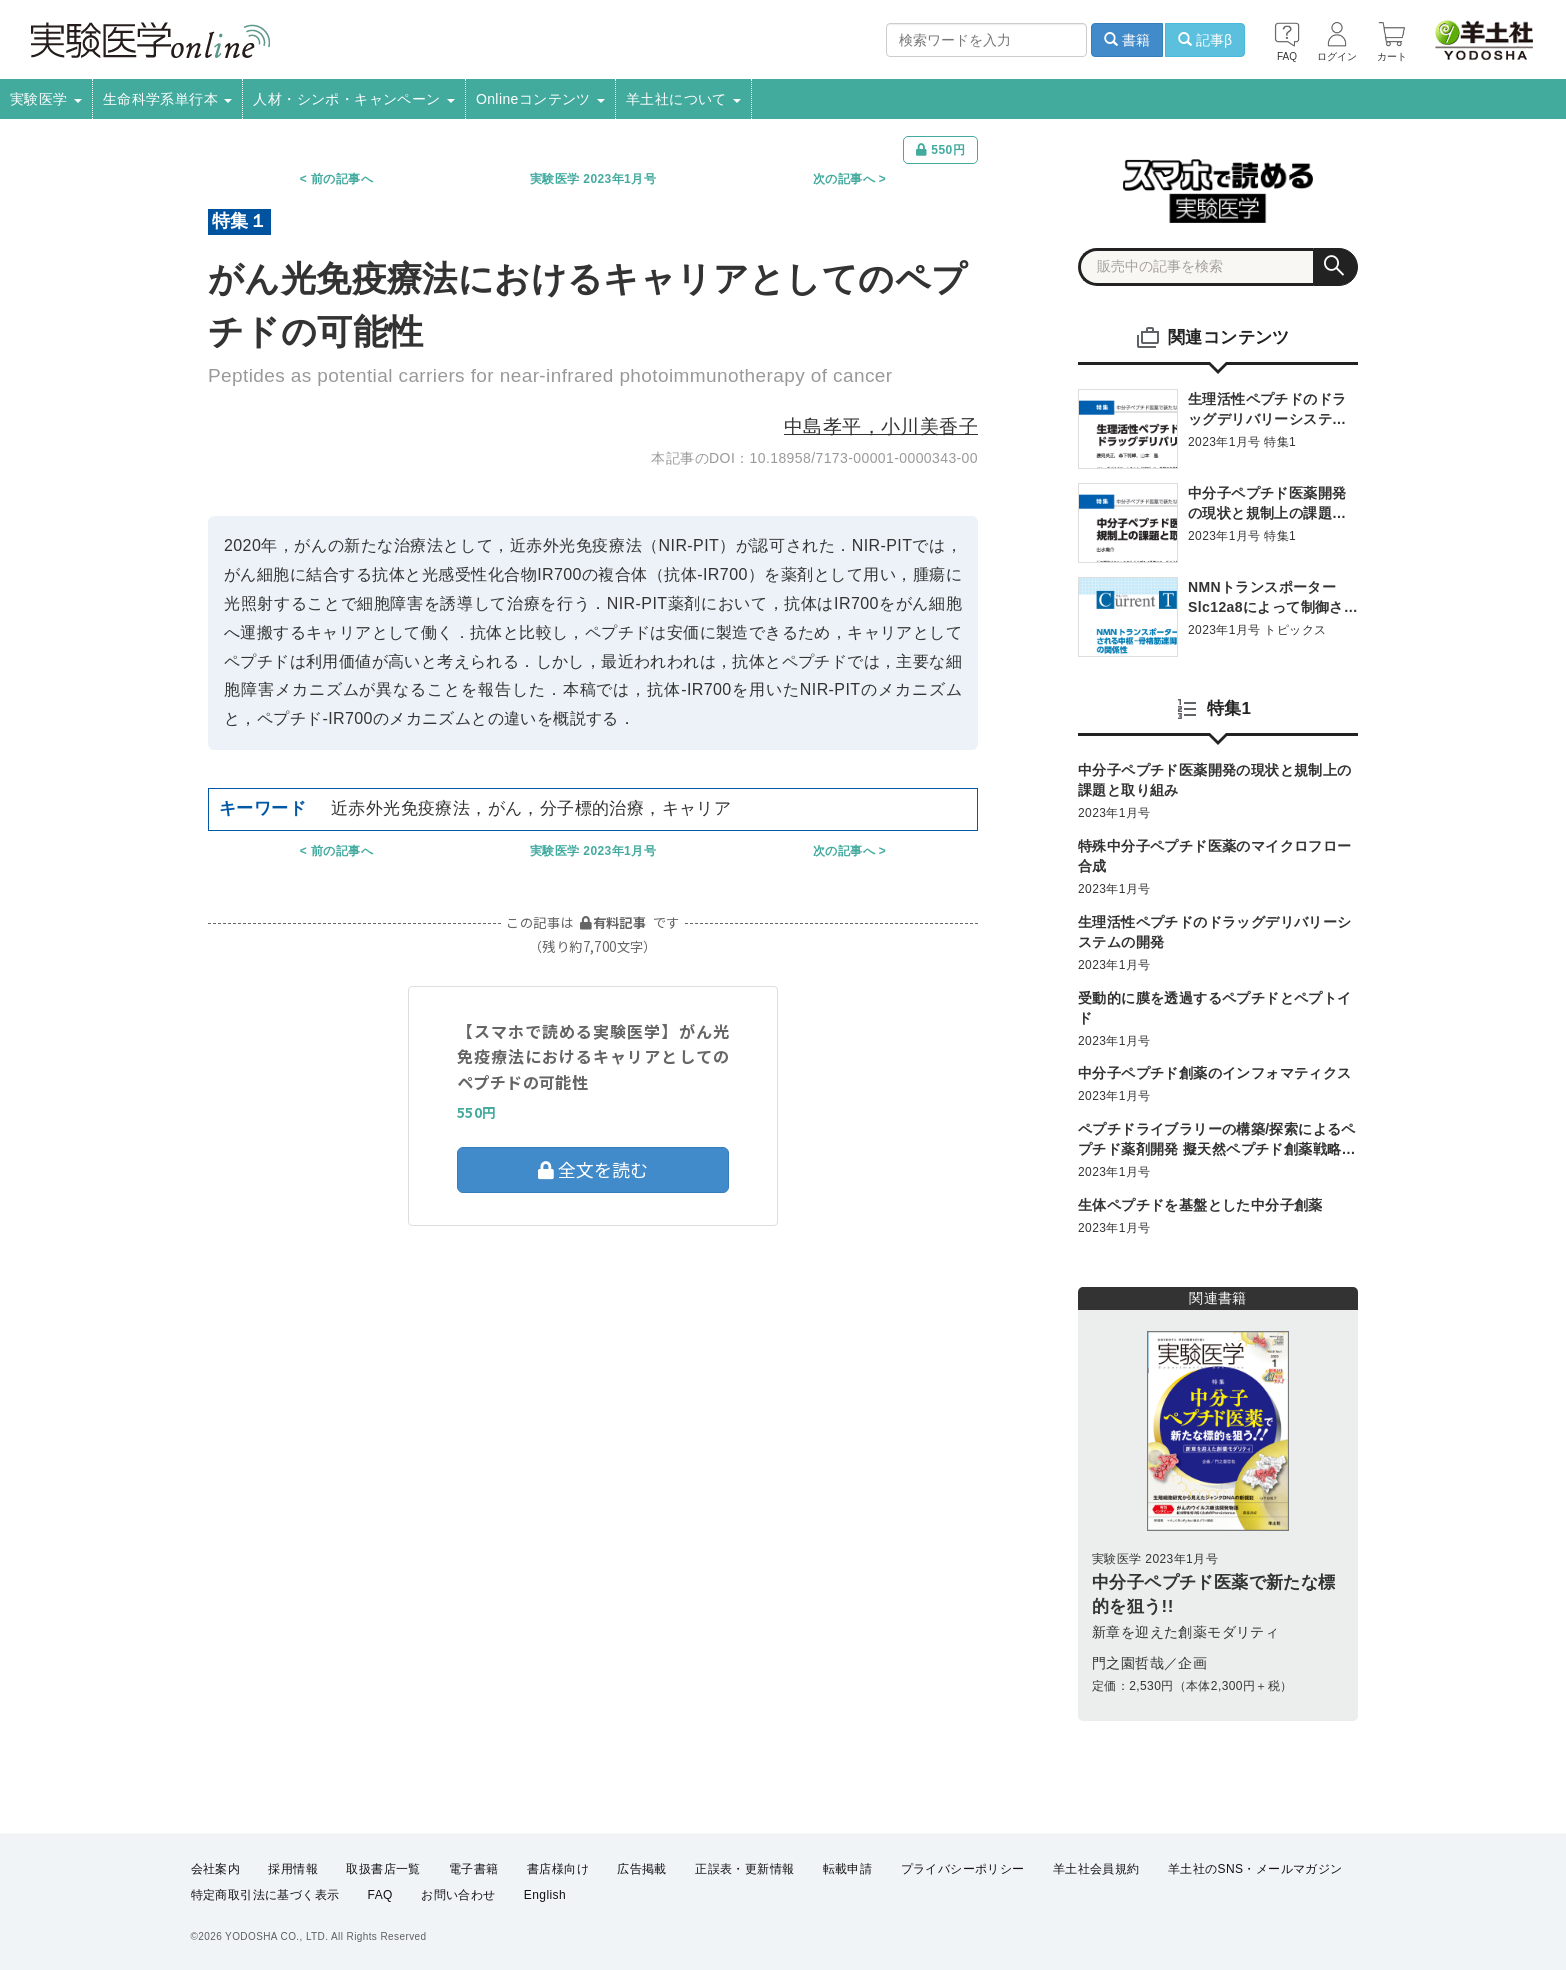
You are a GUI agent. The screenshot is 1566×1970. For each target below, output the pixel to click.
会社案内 (216, 1869)
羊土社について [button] (683, 99)
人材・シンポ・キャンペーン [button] (354, 99)
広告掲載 (642, 1869)
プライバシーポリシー (963, 1869)
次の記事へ (844, 179)
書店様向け (558, 1869)
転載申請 (848, 1869)
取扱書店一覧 (383, 1869)
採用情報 (293, 1869)
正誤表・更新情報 (744, 1869)
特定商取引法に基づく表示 (265, 1896)
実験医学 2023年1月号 (593, 179)
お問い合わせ (458, 1896)
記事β (1205, 40)
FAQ (380, 1896)
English (545, 1896)
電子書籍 (474, 1869)
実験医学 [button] (46, 99)
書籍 (1127, 40)
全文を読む (593, 1169)
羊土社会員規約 (1096, 1869)
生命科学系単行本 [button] (168, 99)
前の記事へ (342, 179)
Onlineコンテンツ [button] (540, 99)
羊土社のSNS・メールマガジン (1255, 1869)
